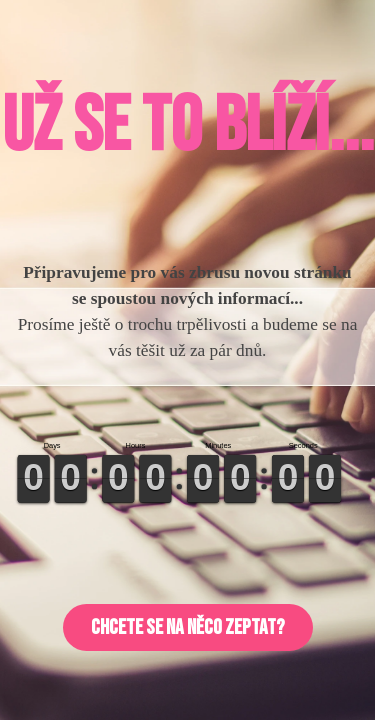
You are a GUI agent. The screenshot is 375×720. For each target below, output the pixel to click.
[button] (188, 627)
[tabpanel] (187, 127)
